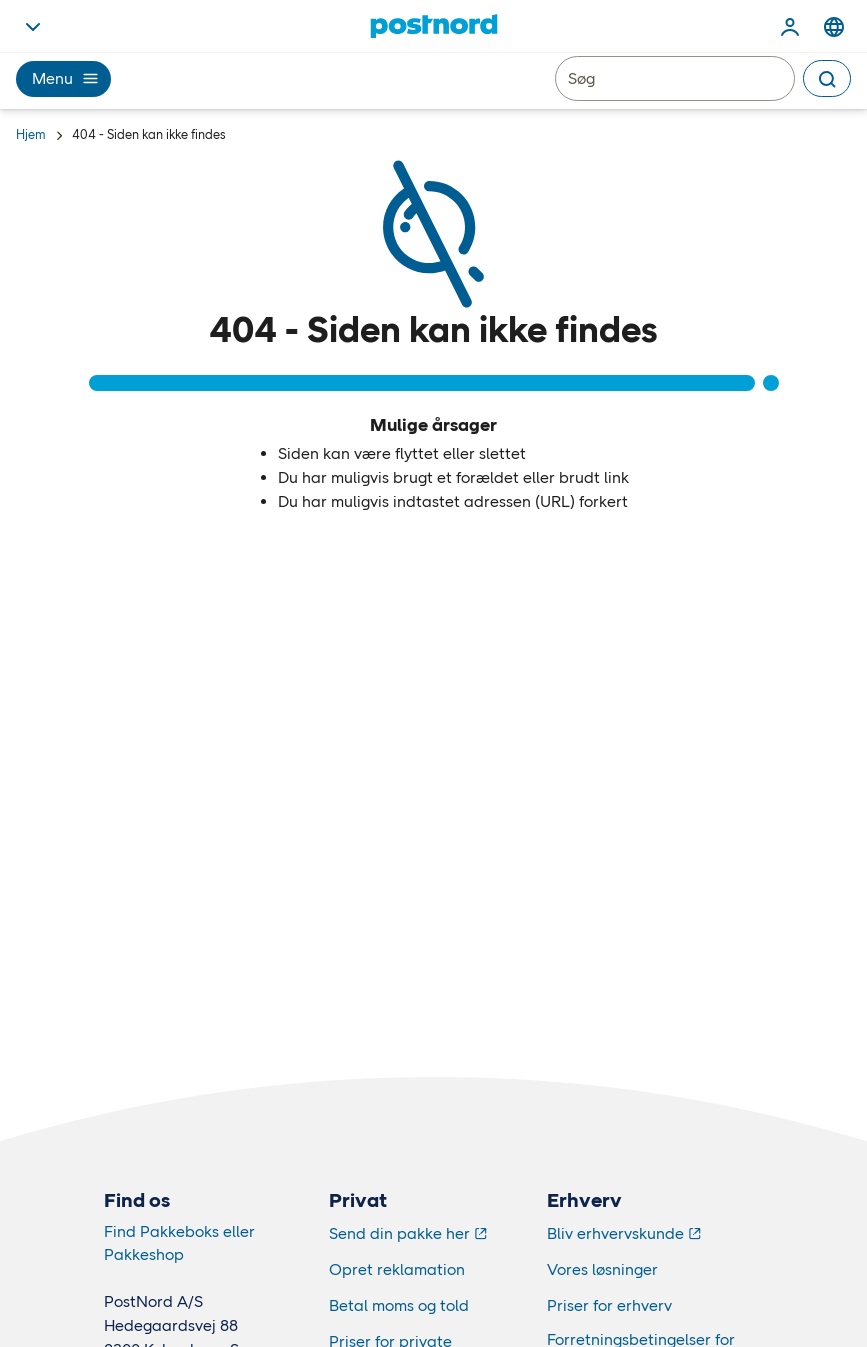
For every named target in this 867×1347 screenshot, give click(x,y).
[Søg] (675, 78)
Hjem (31, 134)
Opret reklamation (397, 1269)
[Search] (827, 78)
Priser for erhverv (609, 1305)
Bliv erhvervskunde (615, 1233)
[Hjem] (433, 26)
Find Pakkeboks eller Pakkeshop (179, 1242)
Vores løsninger (602, 1269)
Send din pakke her (399, 1233)
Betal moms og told (399, 1305)
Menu (63, 78)
